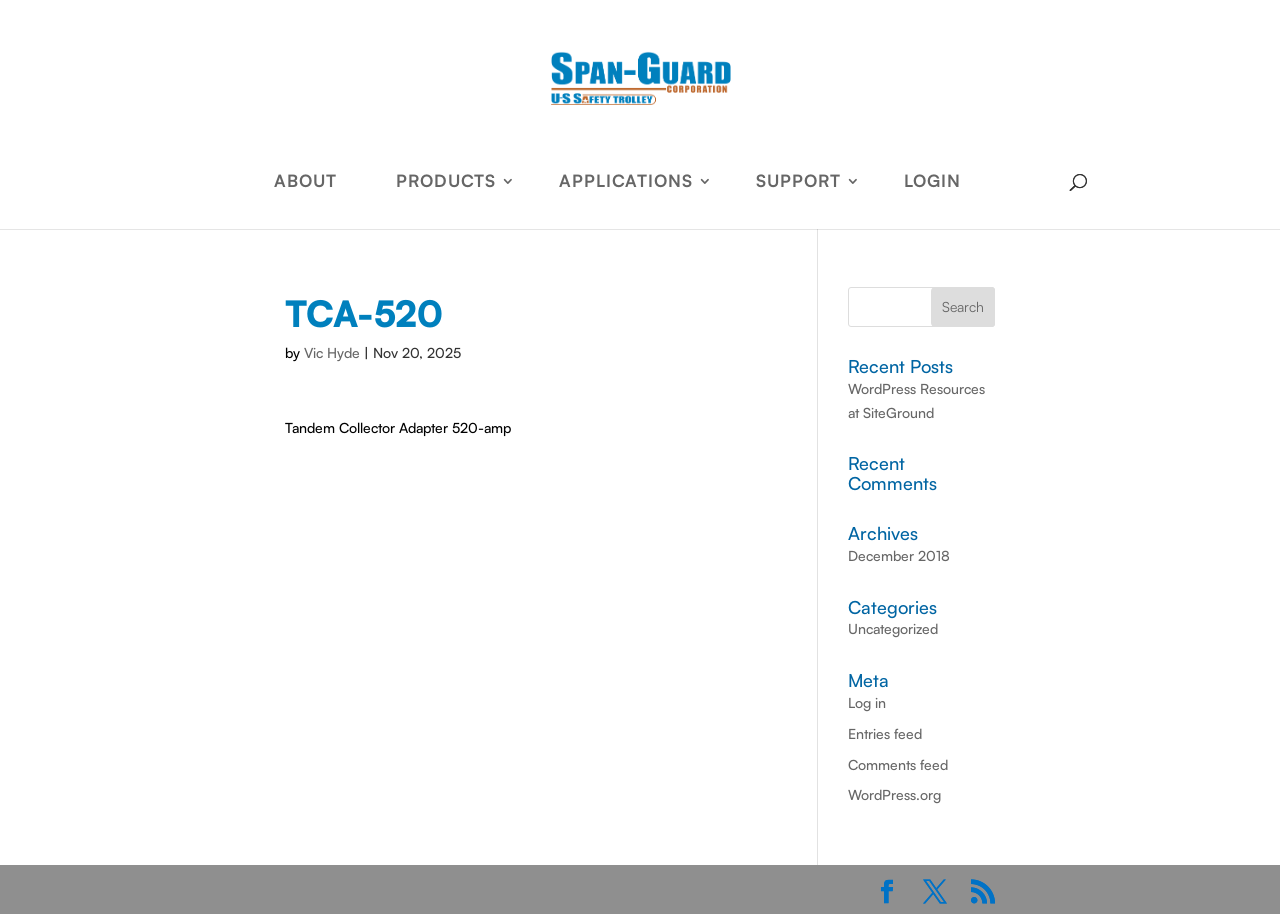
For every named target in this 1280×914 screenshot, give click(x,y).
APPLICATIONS (626, 182)
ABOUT (305, 182)
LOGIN (932, 182)
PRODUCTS (446, 182)
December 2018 (899, 555)
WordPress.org (894, 794)
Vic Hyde (332, 352)
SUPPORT (798, 182)
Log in (867, 702)
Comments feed (898, 764)
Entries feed (885, 733)
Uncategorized (893, 628)
